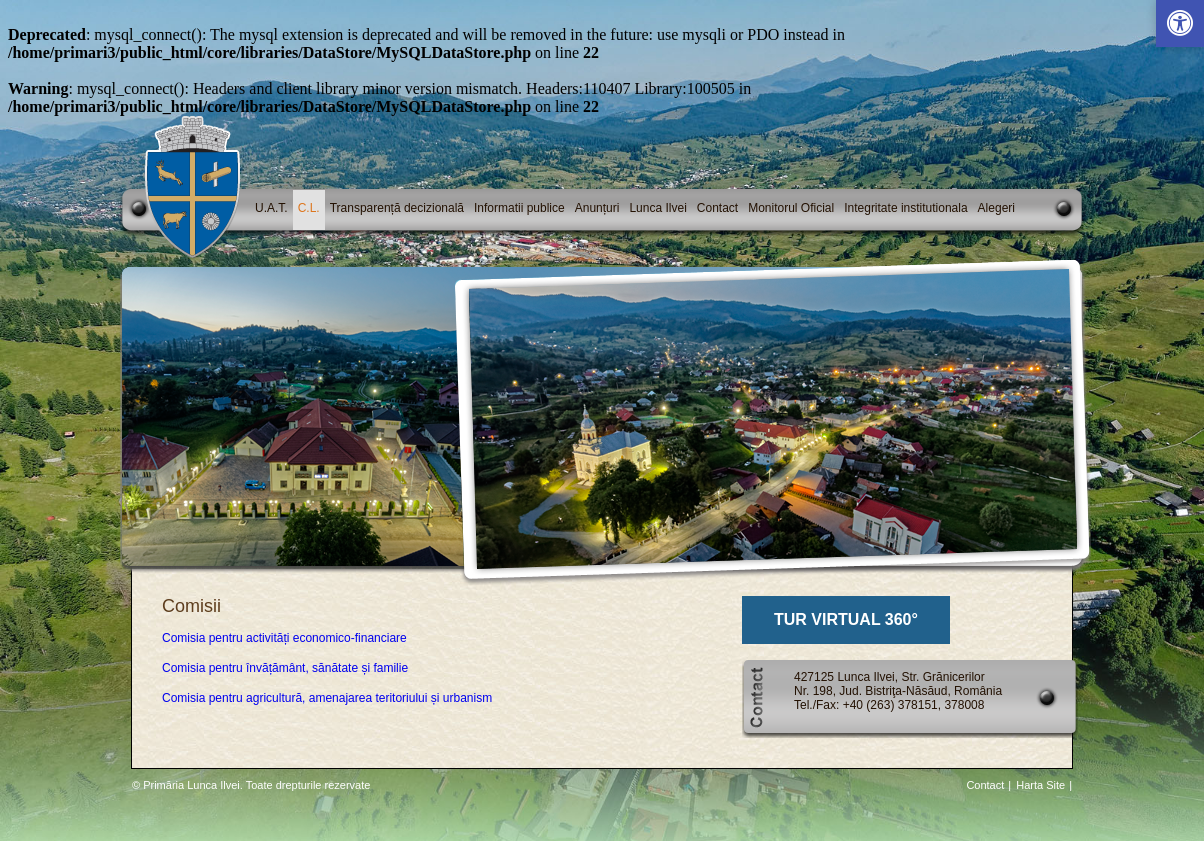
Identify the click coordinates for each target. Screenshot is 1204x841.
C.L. (309, 208)
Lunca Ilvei (657, 208)
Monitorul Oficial (791, 208)
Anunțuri (597, 208)
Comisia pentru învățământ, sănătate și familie (285, 668)
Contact (717, 208)
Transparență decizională (397, 208)
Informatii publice (519, 208)
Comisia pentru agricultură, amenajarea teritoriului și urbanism (327, 698)
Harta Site (1040, 785)
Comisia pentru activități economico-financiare (284, 638)
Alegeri (996, 208)
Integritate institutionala (905, 208)
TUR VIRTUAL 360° (846, 619)
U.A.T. (271, 208)
